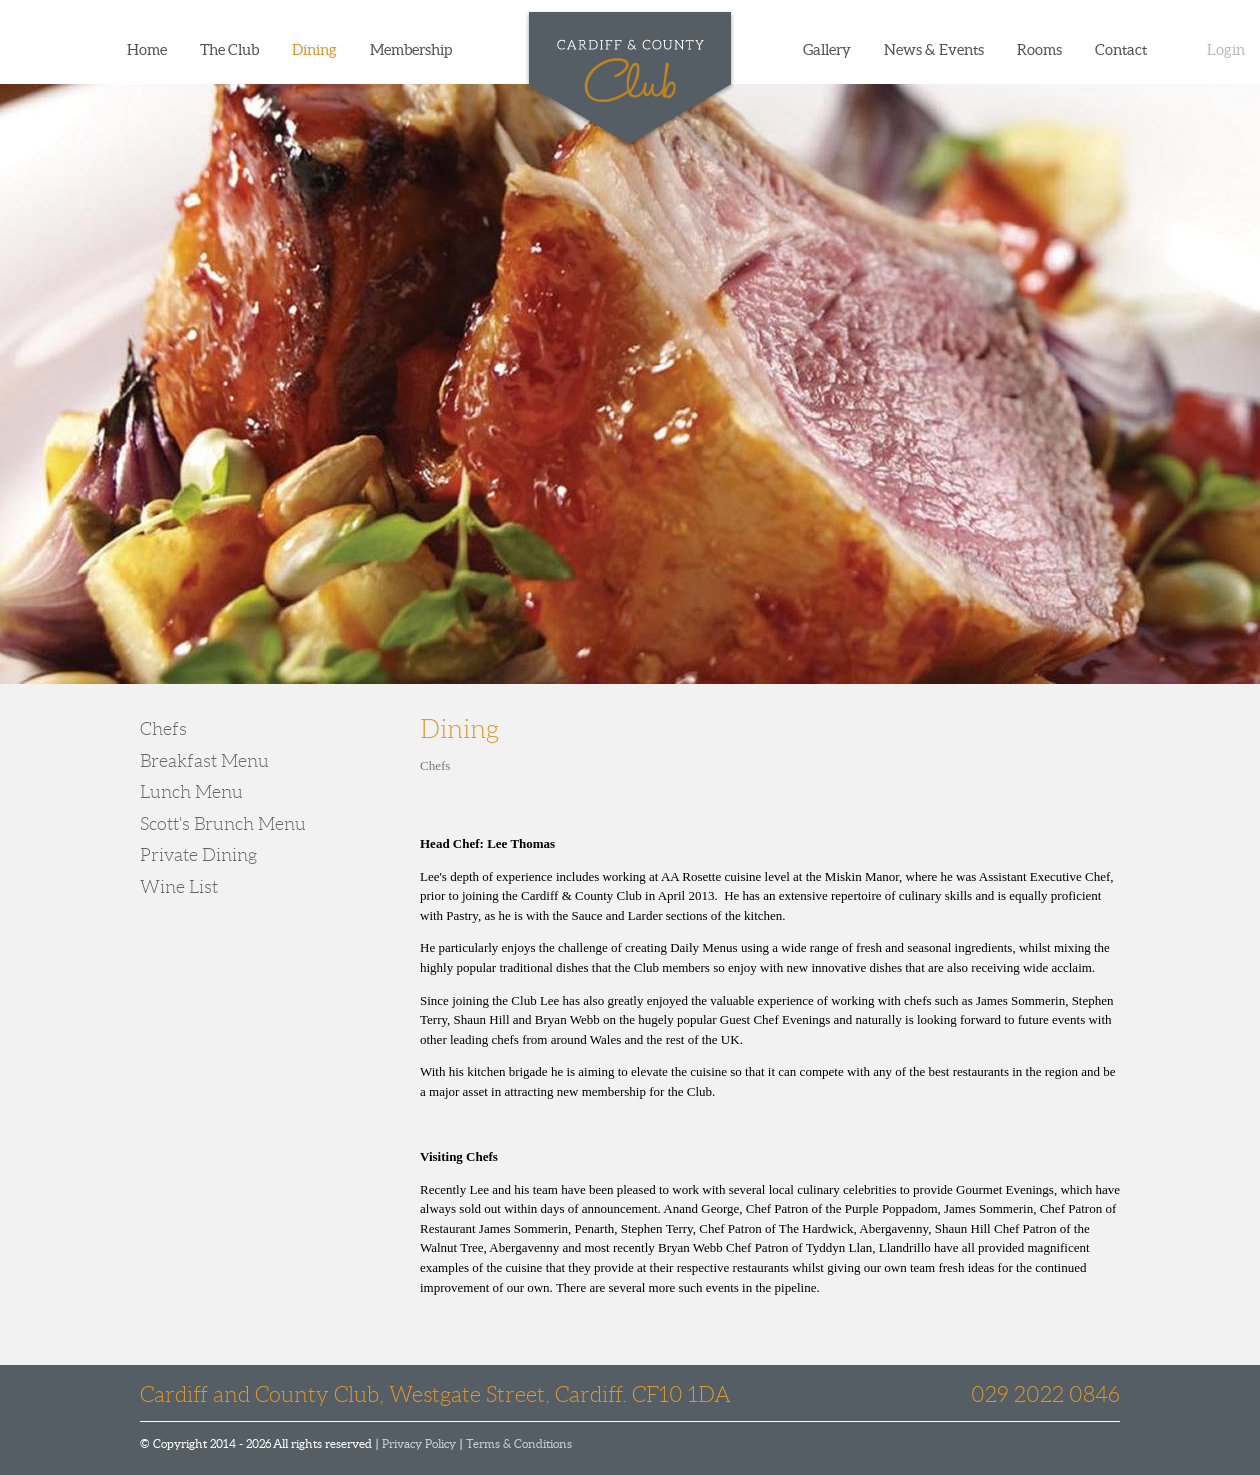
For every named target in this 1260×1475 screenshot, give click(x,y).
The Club (229, 49)
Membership (411, 49)
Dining (314, 49)
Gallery (827, 49)
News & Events (934, 49)
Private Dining (198, 855)
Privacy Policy (419, 1443)
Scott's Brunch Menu (223, 824)
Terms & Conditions (519, 1443)
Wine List (179, 887)
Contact (1121, 49)
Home (147, 49)
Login (1226, 49)
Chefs (163, 729)
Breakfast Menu (204, 761)
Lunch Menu (191, 792)
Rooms (1039, 49)
